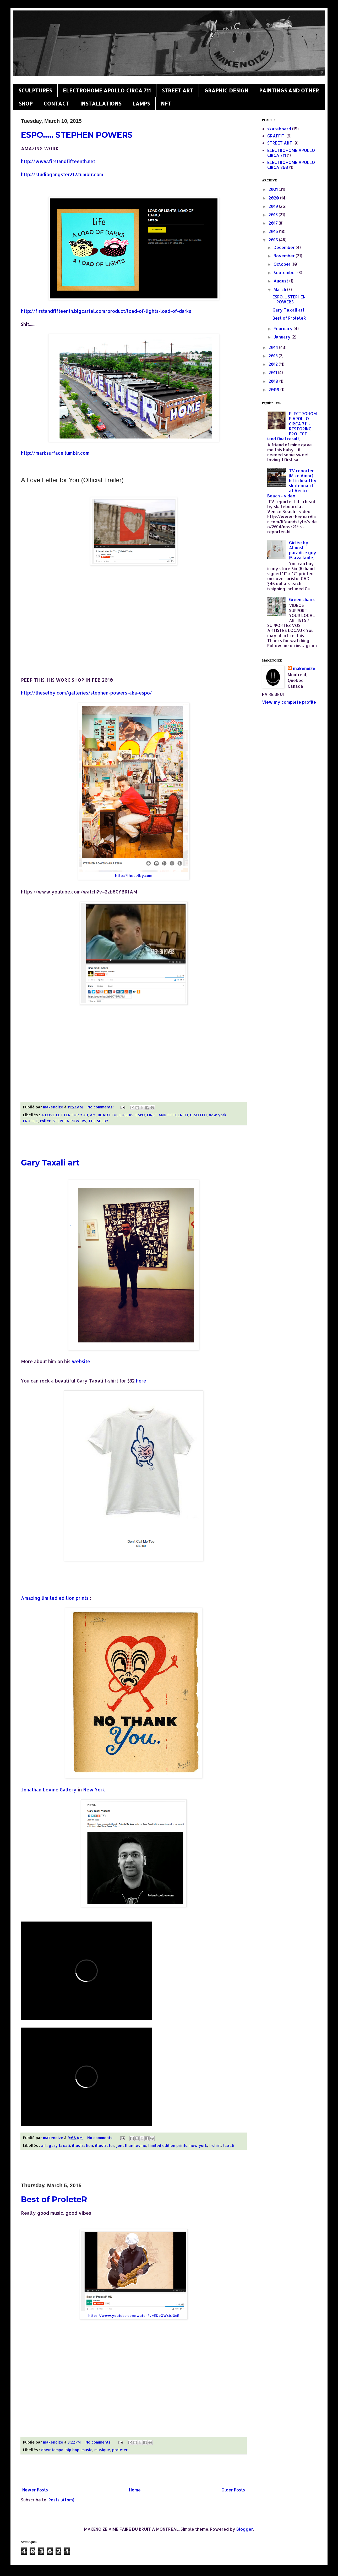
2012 (274, 364)
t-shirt (215, 2145)
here (141, 1381)
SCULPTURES (35, 90)
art (93, 1114)
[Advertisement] (134, 1142)
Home (135, 2489)
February (284, 328)
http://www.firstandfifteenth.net (58, 161)
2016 (274, 231)
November (285, 255)
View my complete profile (289, 702)
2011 (273, 372)
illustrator (104, 2145)
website (81, 1361)
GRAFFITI (198, 1114)
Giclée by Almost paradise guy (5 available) (302, 550)
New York (94, 1789)
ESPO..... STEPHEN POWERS (77, 135)
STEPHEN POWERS (69, 1120)
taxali (228, 2145)
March (280, 289)
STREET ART (177, 90)
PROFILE (30, 1120)
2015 (274, 239)
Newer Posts (35, 2489)
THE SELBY (98, 1120)
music (86, 2449)
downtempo (52, 2449)
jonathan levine (131, 2145)
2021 (274, 189)
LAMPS (141, 103)
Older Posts (233, 2489)
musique (102, 2449)
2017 (274, 223)
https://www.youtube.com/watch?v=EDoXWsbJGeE (133, 2315)
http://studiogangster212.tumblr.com (62, 174)
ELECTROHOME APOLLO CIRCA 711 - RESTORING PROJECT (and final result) (292, 426)
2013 (274, 355)
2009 (274, 389)
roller (45, 1120)
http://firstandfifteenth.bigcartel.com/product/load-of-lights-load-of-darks (106, 311)
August (281, 281)
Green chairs (302, 599)
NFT (166, 103)
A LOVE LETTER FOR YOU (64, 1114)
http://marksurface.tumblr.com (55, 453)
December (285, 247)
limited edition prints (167, 2145)
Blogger (244, 2529)
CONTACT (56, 103)
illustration (82, 2145)
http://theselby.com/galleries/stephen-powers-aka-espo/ (86, 693)
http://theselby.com (133, 875)
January (283, 337)
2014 (274, 347)
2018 (274, 214)
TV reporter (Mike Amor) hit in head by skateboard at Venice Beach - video (292, 483)
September (285, 272)
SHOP (25, 103)
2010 (274, 381)
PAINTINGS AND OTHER (289, 90)
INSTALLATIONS (100, 103)
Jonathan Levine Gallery (49, 1789)
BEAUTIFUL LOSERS (115, 1114)
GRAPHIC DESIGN (226, 90)
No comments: (101, 1106)
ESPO (140, 1114)
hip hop (72, 2449)
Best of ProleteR (54, 2199)
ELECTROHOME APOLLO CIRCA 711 (107, 90)
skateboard (279, 128)
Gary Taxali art (50, 1163)
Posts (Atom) (61, 2499)
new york (217, 1114)
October (283, 264)
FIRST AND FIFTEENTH (167, 1114)
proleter (120, 2449)
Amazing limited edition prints (55, 1598)
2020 (274, 198)
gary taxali (59, 2145)
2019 (274, 206)
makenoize (304, 668)
